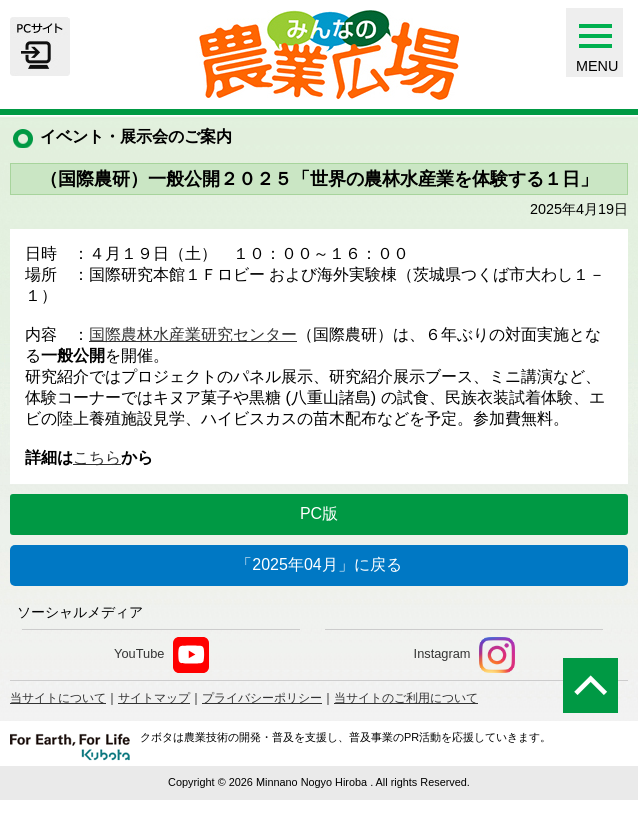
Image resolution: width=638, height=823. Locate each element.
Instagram (464, 655)
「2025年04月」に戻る (318, 564)
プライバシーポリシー (262, 698)
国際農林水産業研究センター (193, 334)
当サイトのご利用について (406, 698)
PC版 (319, 513)
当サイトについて (58, 698)
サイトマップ (154, 698)
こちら (97, 457)
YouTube (161, 655)
